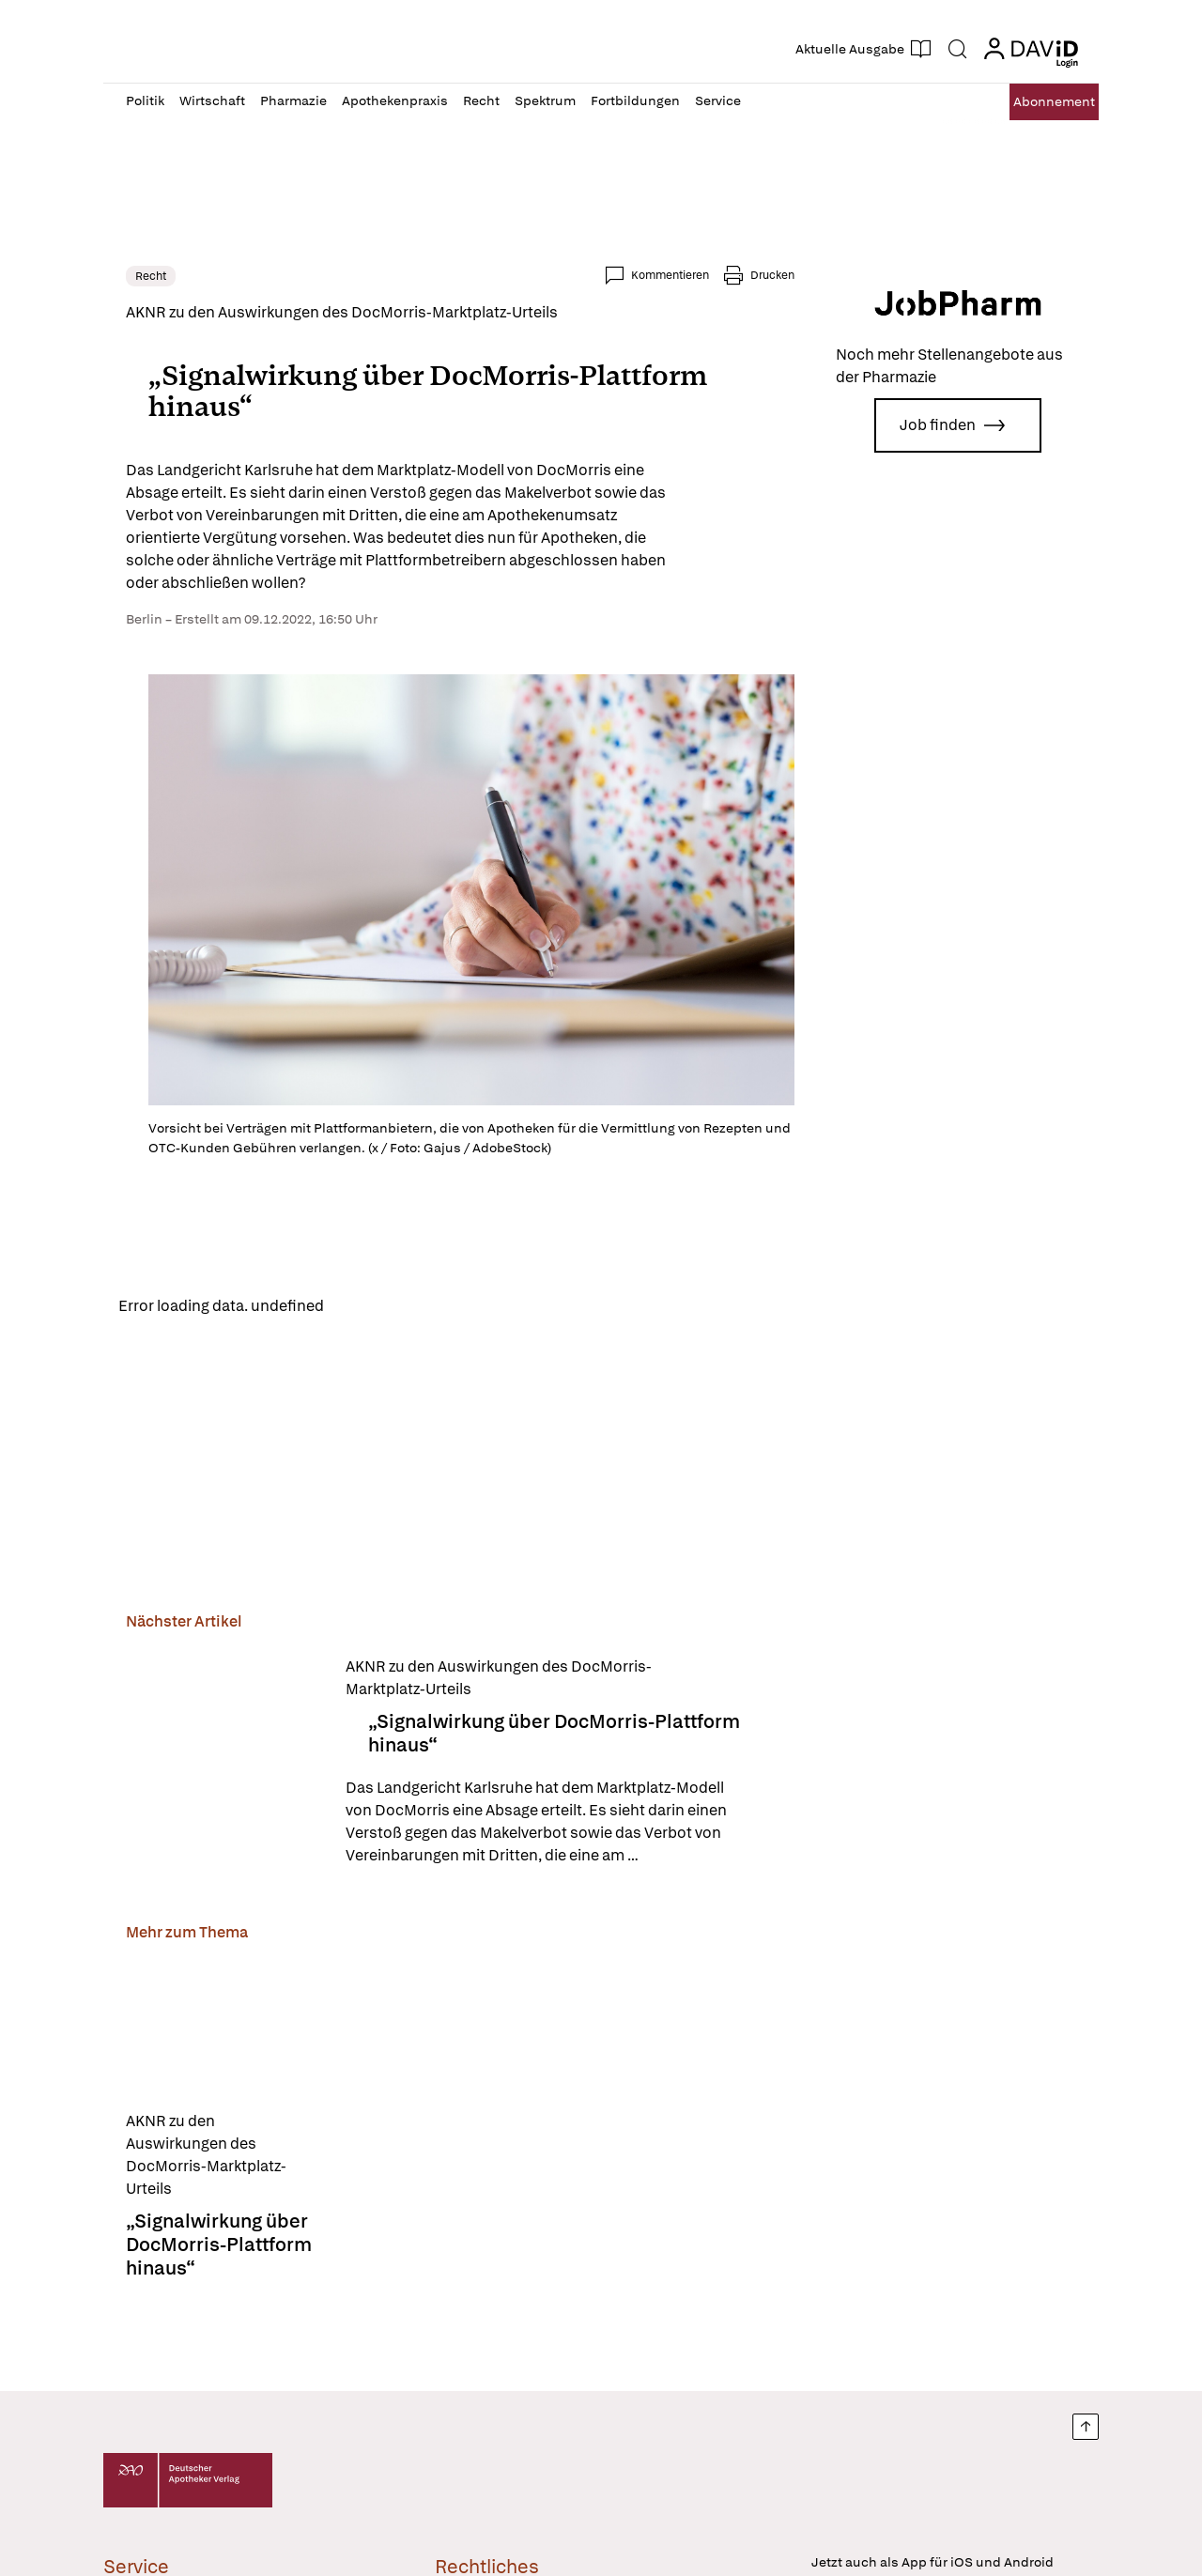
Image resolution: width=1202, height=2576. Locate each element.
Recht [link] (150, 276)
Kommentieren (670, 275)
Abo (1035, 102)
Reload (364, 1308)
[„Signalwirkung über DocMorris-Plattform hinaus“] (224, 1767)
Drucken (772, 275)
